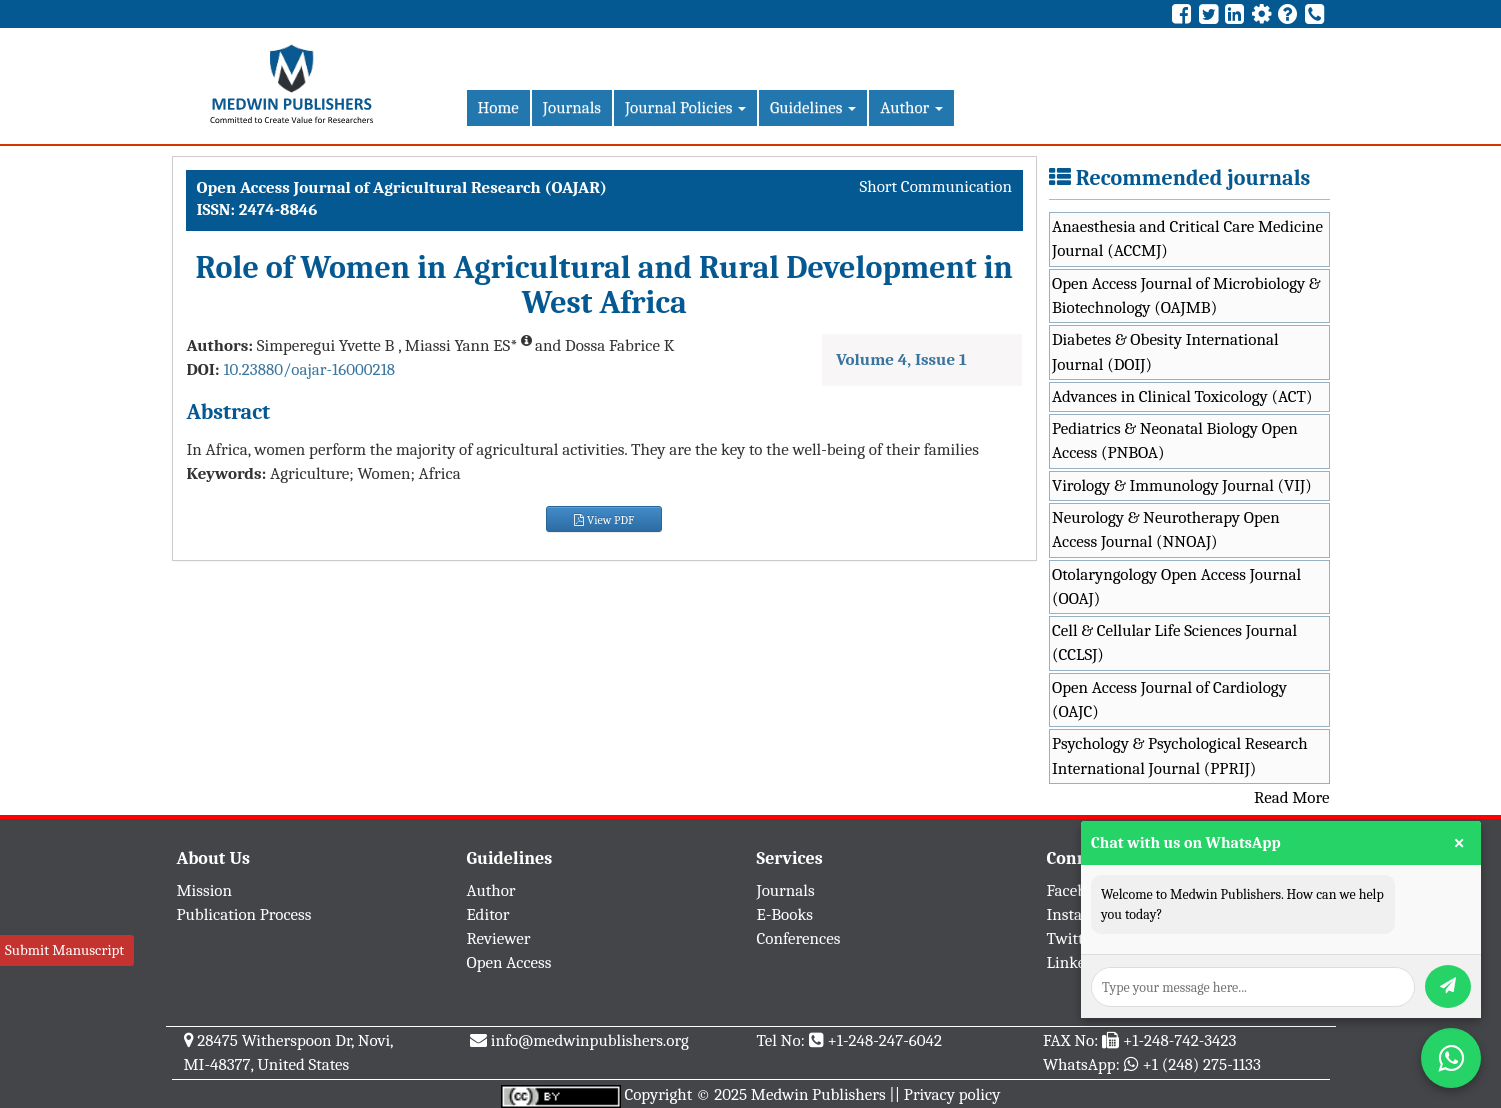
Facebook (1079, 890)
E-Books (785, 914)
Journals (572, 107)
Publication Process (244, 914)
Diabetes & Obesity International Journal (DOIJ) (1165, 351)
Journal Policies (685, 107)
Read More (1291, 797)
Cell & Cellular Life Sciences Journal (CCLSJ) (1174, 642)
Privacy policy (952, 1094)
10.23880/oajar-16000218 (309, 369)
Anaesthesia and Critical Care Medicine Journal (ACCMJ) (1187, 238)
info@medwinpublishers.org (590, 1040)
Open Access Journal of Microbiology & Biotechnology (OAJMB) (1186, 295)
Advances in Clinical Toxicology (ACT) (1182, 396)
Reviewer (499, 938)
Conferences (799, 938)
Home (498, 107)
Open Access (509, 962)
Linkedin (1078, 962)
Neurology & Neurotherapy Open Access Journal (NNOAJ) (1166, 529)
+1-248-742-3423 (1179, 1040)
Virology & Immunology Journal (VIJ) (1182, 485)
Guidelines (813, 107)
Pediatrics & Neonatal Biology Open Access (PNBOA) (1175, 440)
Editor (488, 914)
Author (911, 107)
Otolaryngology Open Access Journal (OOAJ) (1176, 586)
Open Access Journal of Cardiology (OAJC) (1169, 699)
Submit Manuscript (64, 950)
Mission (205, 890)
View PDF (604, 520)
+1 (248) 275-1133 (1201, 1064)
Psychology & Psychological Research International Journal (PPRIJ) (1180, 755)
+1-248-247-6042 (884, 1040)
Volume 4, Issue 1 (901, 359)
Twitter (1072, 938)
